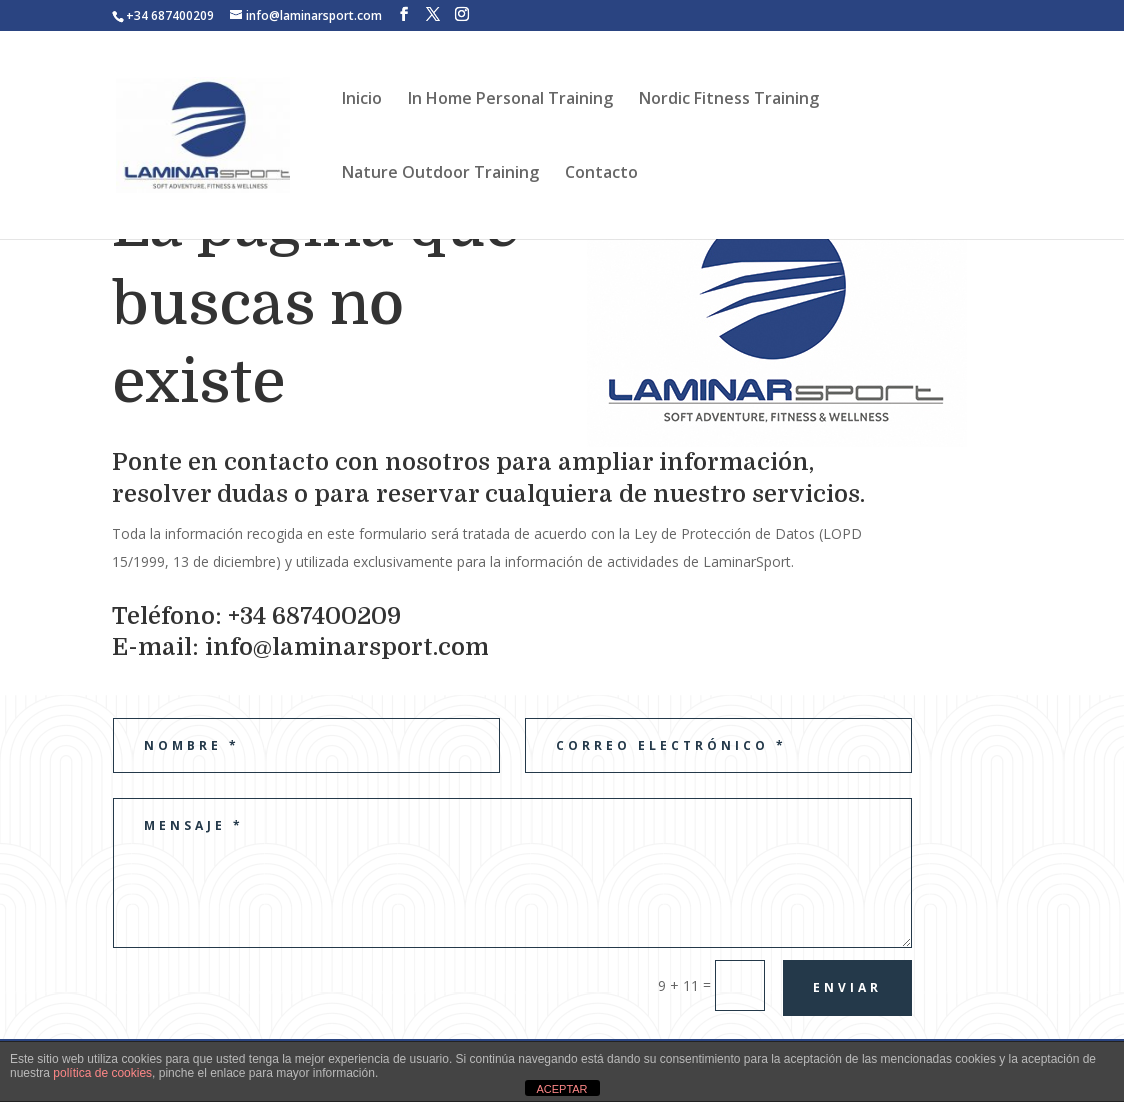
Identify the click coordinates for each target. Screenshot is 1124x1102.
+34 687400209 (170, 15)
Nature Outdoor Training (440, 174)
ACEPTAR (561, 1089)
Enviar (847, 987)
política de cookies (102, 1073)
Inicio (362, 100)
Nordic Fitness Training (729, 100)
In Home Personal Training (510, 100)
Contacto (601, 174)
